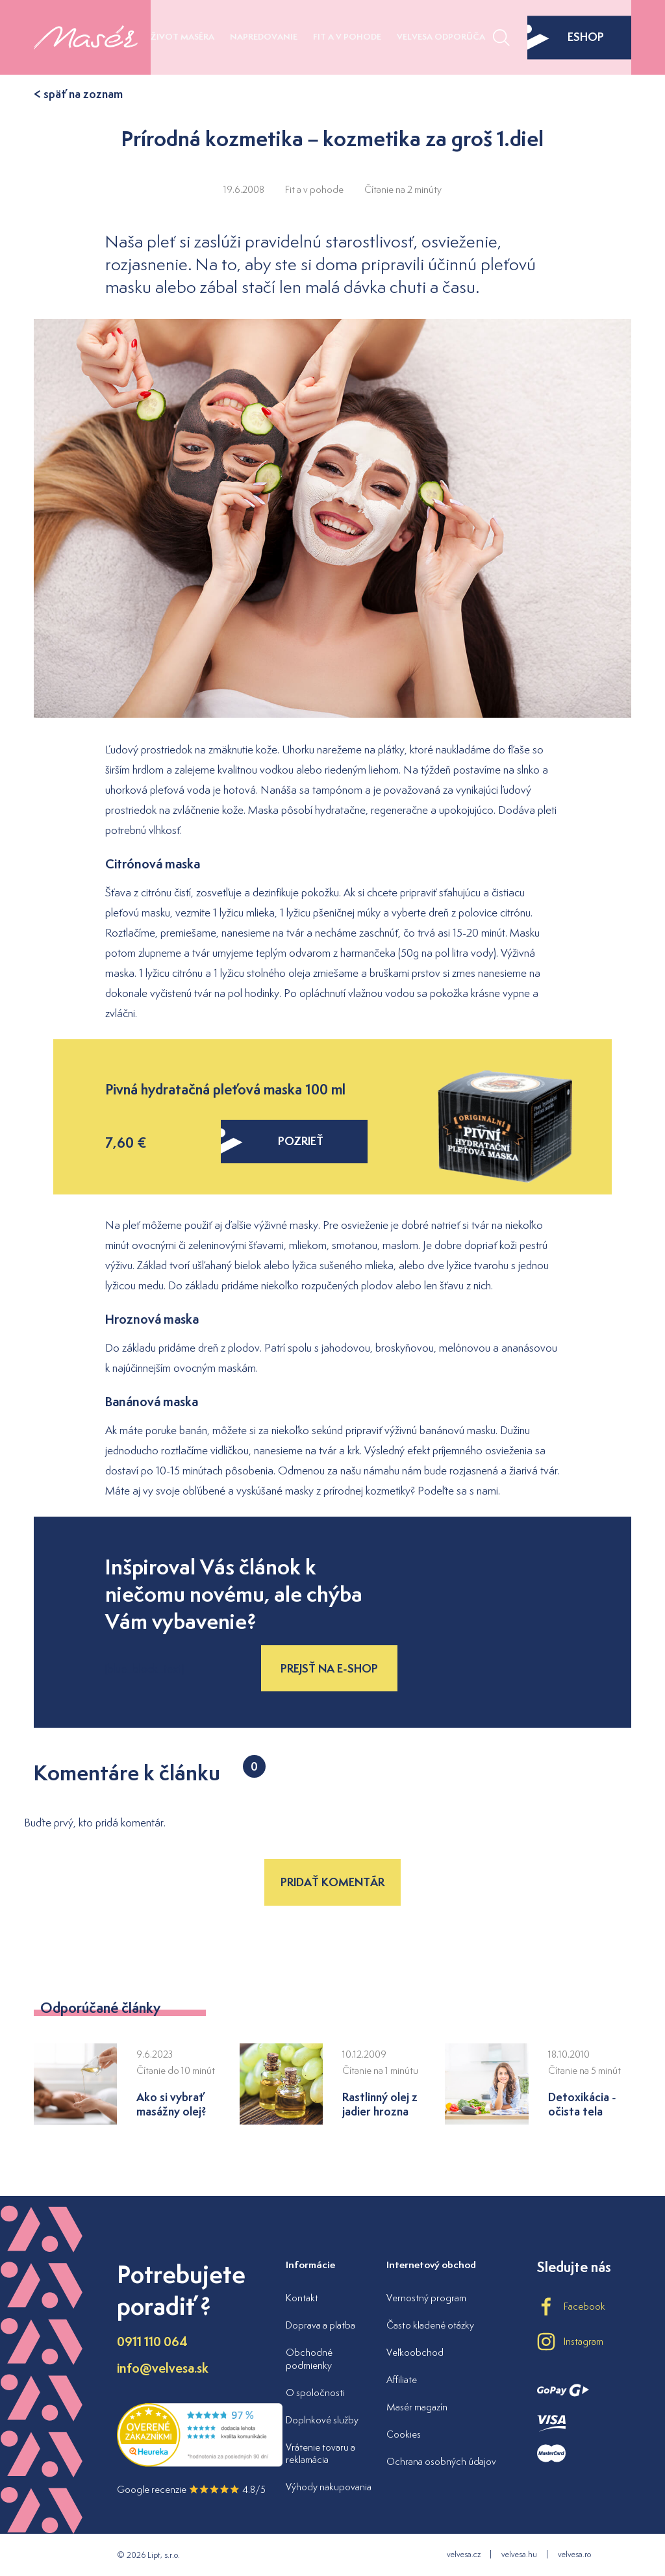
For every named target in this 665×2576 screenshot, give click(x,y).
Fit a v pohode (347, 36)
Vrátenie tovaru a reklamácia (320, 2453)
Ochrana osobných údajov (441, 2461)
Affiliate (401, 2379)
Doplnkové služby (322, 2420)
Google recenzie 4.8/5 (191, 2489)
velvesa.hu (519, 2554)
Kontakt (302, 2298)
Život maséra (182, 36)
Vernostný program (426, 2298)
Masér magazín (416, 2407)
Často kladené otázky (430, 2325)
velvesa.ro (574, 2554)
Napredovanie (263, 36)
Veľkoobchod (415, 2352)
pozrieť (272, 1141)
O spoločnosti (315, 2392)
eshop (565, 37)
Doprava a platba (320, 2325)
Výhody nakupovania (328, 2487)
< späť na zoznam (78, 93)
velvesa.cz (464, 2554)
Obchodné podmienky (309, 2358)
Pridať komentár (332, 1882)
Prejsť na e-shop (329, 1668)
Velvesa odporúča (441, 36)
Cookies (403, 2434)
